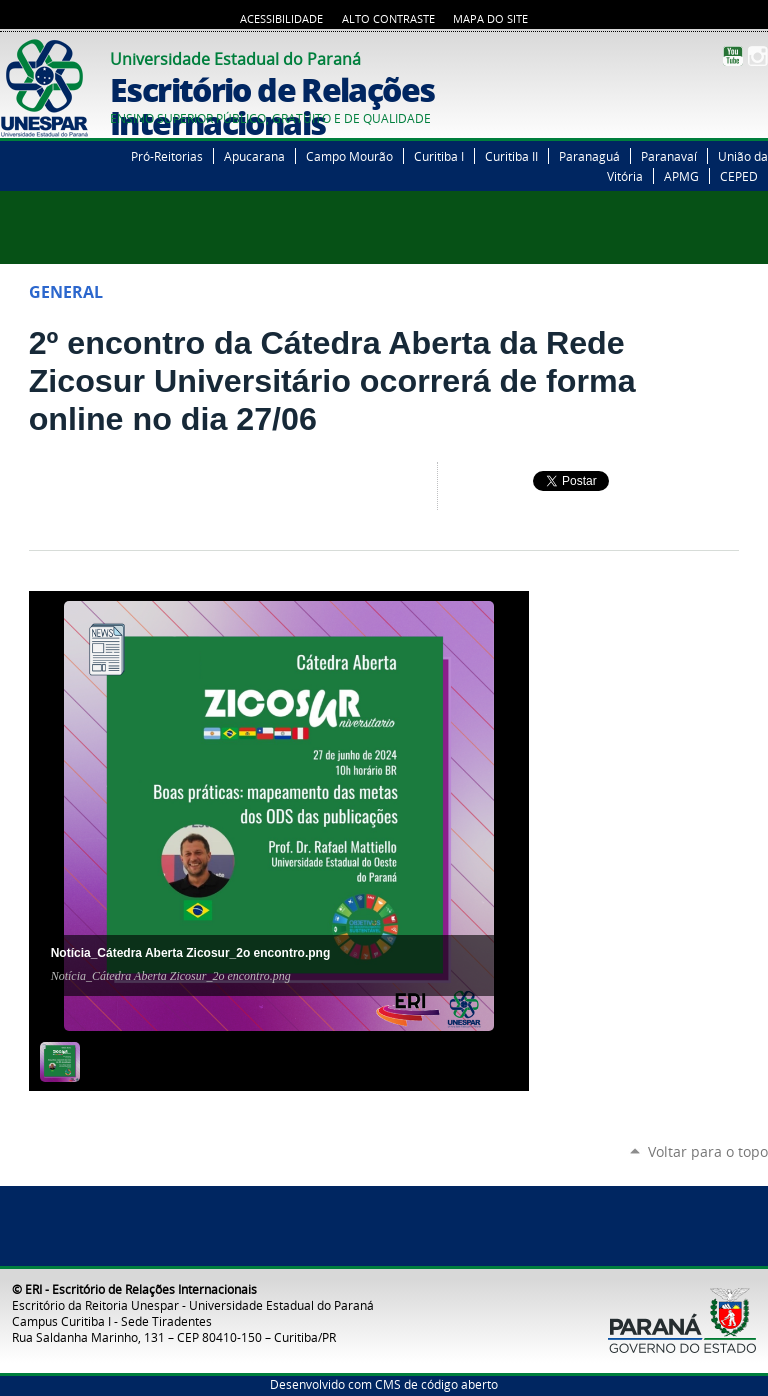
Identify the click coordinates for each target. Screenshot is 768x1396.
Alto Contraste (388, 19)
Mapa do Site (490, 19)
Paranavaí (669, 156)
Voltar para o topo (708, 1151)
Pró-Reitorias (167, 156)
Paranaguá (589, 156)
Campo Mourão (349, 156)
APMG (681, 176)
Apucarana (254, 156)
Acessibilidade (281, 19)
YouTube (733, 56)
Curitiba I (439, 156)
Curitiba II (511, 156)
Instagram (758, 56)
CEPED (739, 176)
